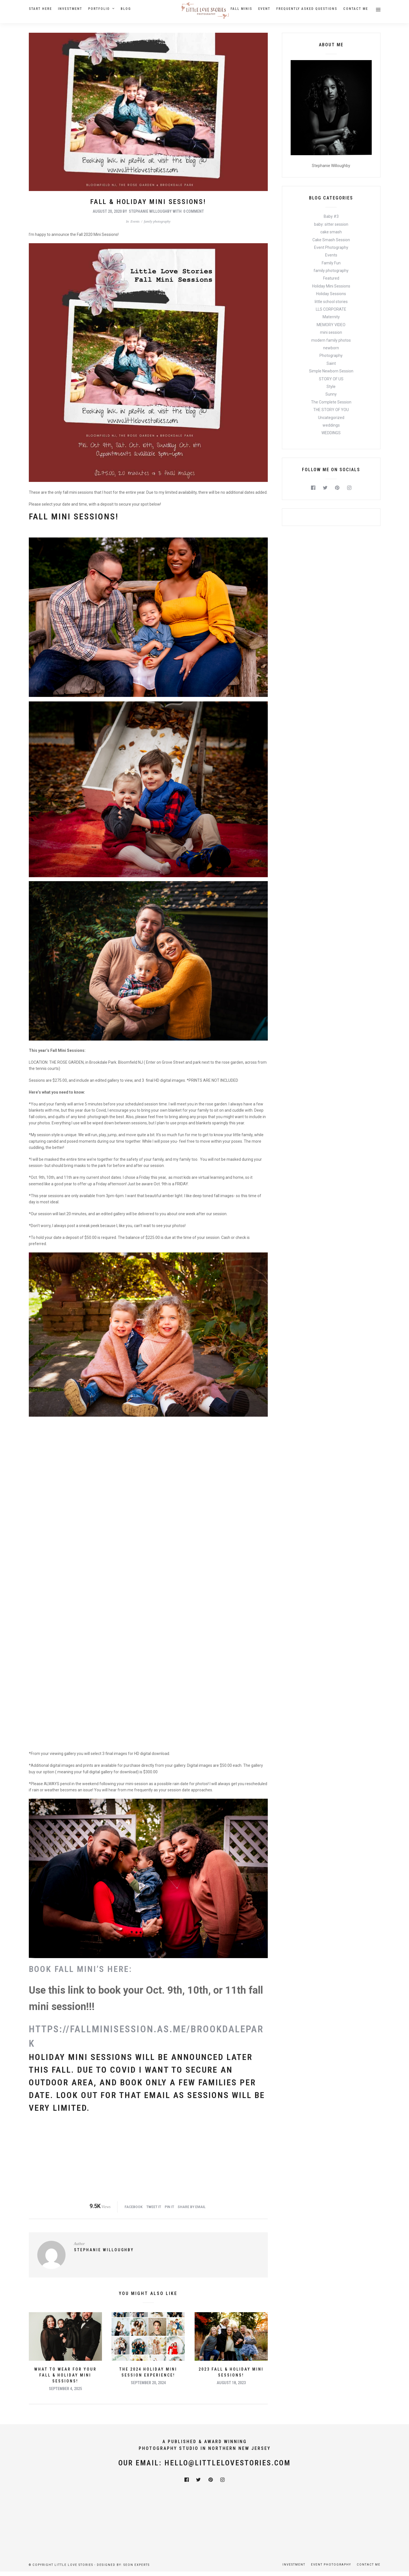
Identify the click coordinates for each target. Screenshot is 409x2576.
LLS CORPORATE (331, 309)
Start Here (40, 9)
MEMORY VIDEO (331, 324)
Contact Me (355, 9)
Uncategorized (331, 417)
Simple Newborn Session (331, 371)
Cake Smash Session (331, 240)
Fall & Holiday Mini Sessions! (148, 202)
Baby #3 (331, 216)
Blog (126, 9)
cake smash (331, 232)
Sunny (331, 394)
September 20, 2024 (148, 2382)
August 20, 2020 (107, 211)
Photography (331, 355)
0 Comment (193, 211)
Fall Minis (241, 9)
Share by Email (192, 2207)
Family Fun (331, 263)
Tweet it (153, 2207)
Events (135, 221)
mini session (331, 332)
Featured (331, 278)
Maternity (331, 317)
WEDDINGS (331, 433)
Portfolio (99, 9)
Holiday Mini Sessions (331, 286)
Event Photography (331, 247)
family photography (157, 221)
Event (264, 9)
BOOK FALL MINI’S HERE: (80, 1969)
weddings (331, 425)
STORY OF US (331, 379)
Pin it (169, 2207)
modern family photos (331, 340)
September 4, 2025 (65, 2388)
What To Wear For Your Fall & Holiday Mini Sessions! (65, 2375)
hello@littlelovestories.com (227, 2463)
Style (331, 386)
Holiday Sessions (331, 293)
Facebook (134, 2207)
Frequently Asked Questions (306, 9)
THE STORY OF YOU (331, 409)
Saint (331, 363)
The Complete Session (331, 402)
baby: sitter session (331, 224)
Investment (70, 9)
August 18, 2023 (231, 2382)
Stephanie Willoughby (150, 211)
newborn (331, 348)
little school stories (331, 301)
